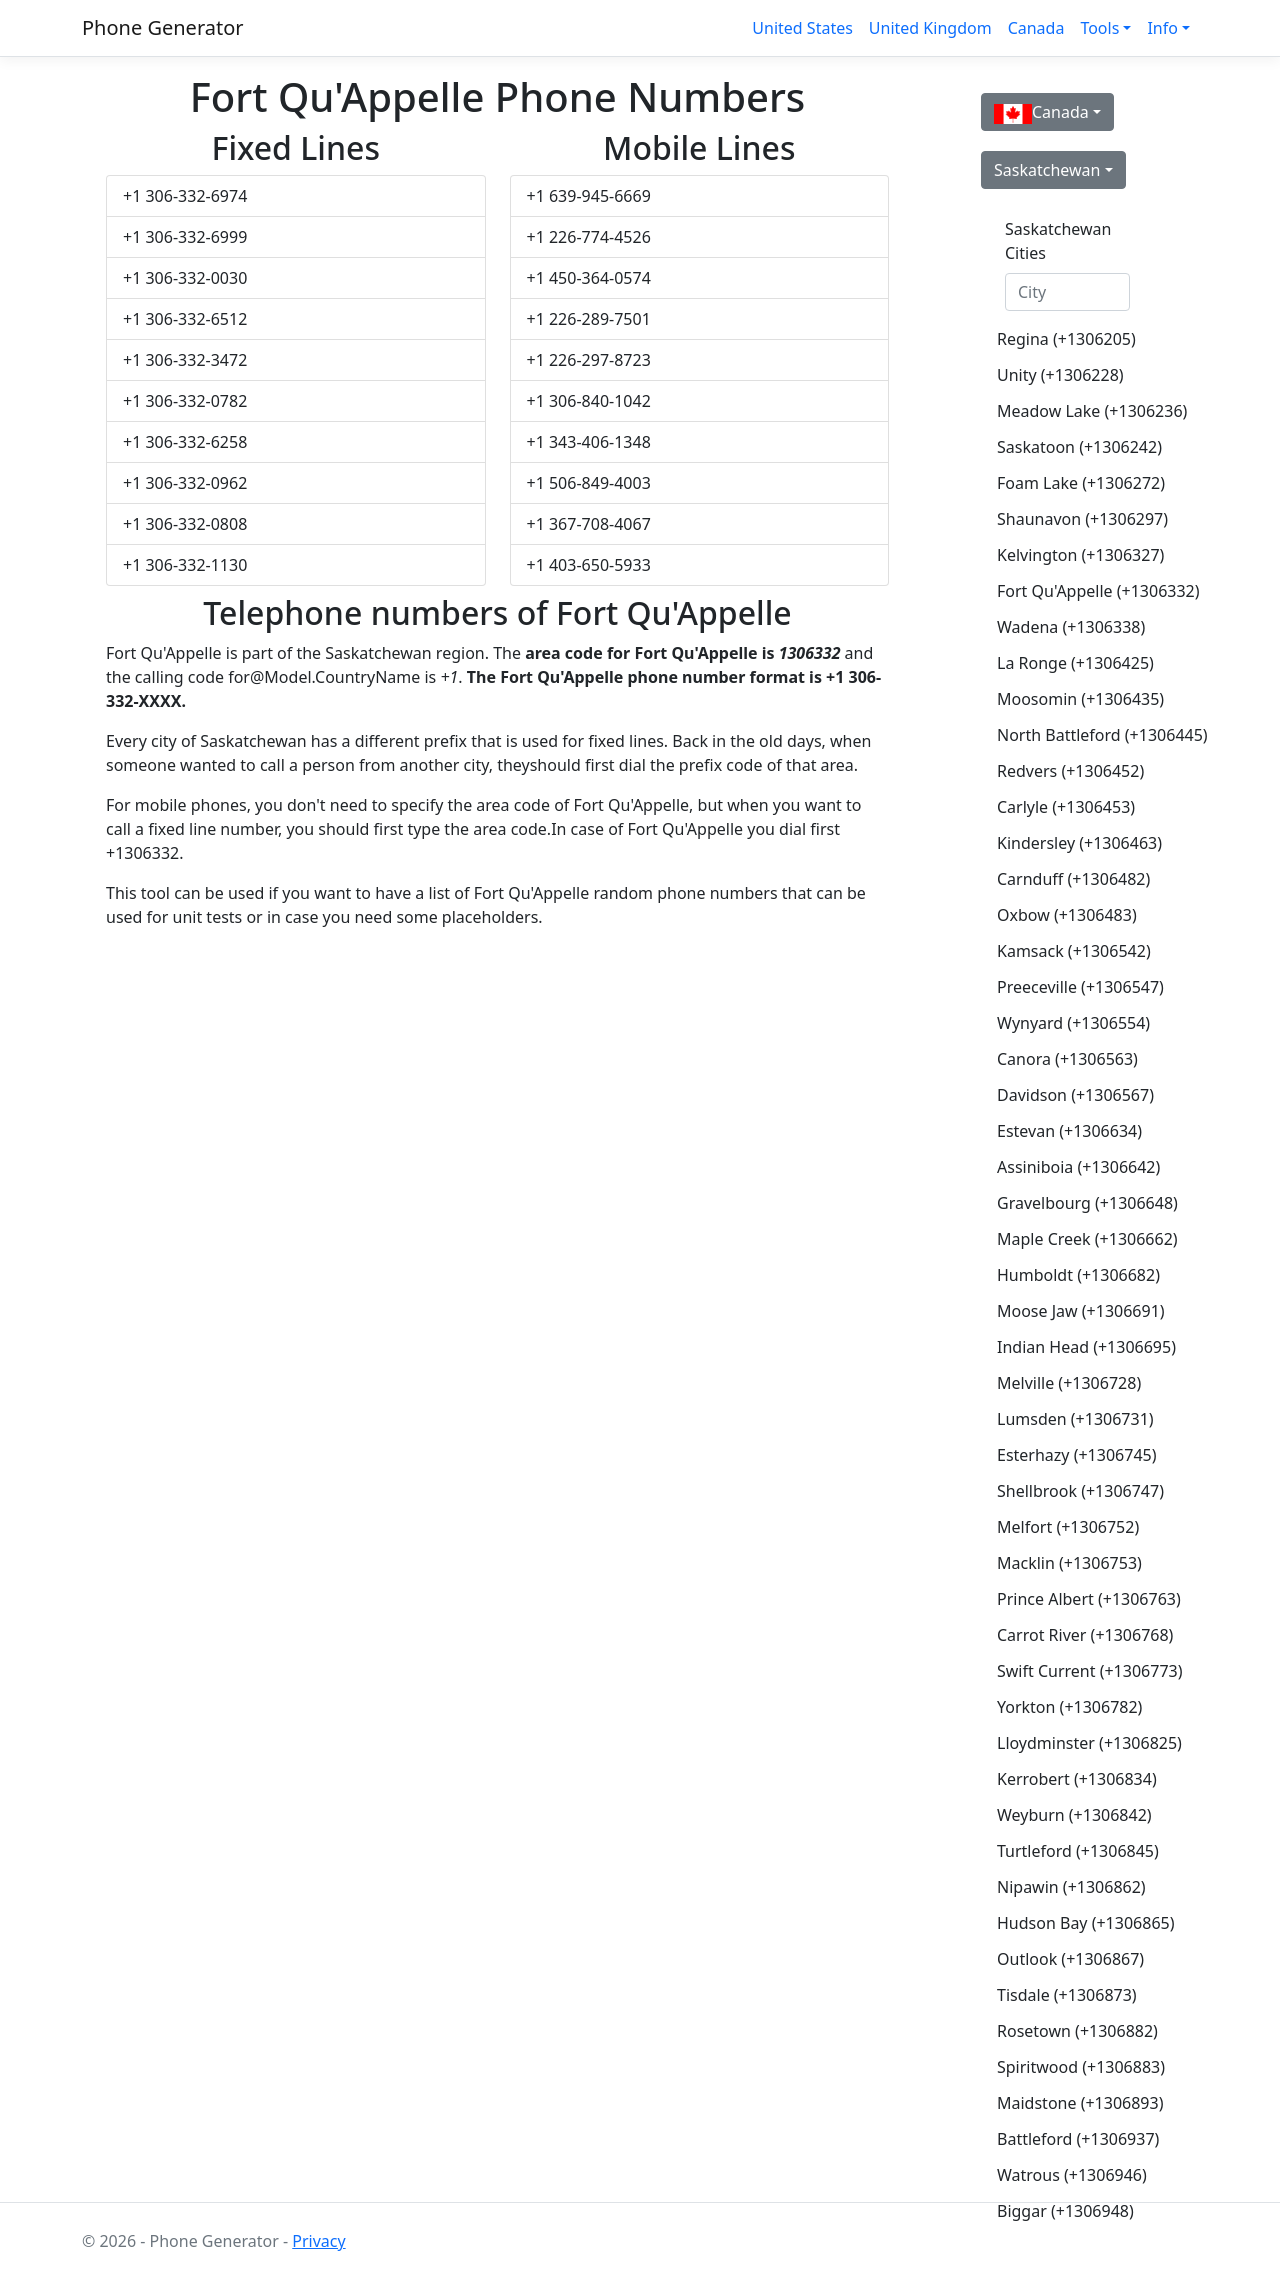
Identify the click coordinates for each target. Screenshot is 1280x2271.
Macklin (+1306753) (1069, 1563)
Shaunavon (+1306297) (1075, 519)
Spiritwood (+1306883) (1075, 2067)
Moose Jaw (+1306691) (1075, 1311)
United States (802, 28)
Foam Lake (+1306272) (1075, 483)
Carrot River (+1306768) (1075, 1635)
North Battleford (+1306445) (1075, 735)
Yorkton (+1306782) (1069, 1707)
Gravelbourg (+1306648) (1075, 1203)
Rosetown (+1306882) (1075, 2031)
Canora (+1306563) (1067, 1059)
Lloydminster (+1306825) (1075, 1743)
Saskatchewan (1047, 170)
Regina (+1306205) (1066, 339)
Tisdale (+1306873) (1067, 1995)
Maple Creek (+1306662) (1075, 1239)
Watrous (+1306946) (1072, 2175)
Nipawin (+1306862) (1071, 1887)
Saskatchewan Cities (1058, 241)
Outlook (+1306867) (1070, 1959)
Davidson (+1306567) (1075, 1095)
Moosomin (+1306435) (1075, 699)
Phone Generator (163, 27)
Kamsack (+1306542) (1074, 951)
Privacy (318, 2241)
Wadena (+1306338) (1071, 627)
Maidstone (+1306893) (1075, 2103)
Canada (1036, 28)
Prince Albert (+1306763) (1075, 1599)
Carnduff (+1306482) (1073, 879)
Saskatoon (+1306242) (1075, 447)
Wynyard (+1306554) (1073, 1023)
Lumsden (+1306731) (1075, 1419)
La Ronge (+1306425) (1075, 663)
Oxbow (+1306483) (1067, 915)
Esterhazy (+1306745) (1075, 1455)
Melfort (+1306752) (1068, 1527)
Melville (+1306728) (1069, 1383)
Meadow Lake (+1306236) (1075, 411)
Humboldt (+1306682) (1075, 1275)
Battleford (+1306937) (1075, 2139)
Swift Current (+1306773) (1075, 1671)
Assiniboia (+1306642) (1075, 1167)
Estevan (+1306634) (1069, 1131)
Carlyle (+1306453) (1066, 807)
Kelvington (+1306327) (1075, 555)
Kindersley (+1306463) (1075, 843)
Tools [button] (1099, 28)
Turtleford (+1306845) (1075, 1851)
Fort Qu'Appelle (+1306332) (1075, 591)
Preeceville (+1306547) (1075, 987)
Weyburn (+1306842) (1074, 1815)
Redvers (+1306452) (1070, 771)
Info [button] (1162, 28)
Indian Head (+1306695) (1075, 1347)
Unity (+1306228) (1060, 375)
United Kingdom (930, 28)
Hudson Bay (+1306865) (1075, 1923)
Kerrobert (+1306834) (1075, 1779)
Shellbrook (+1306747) (1075, 1491)
